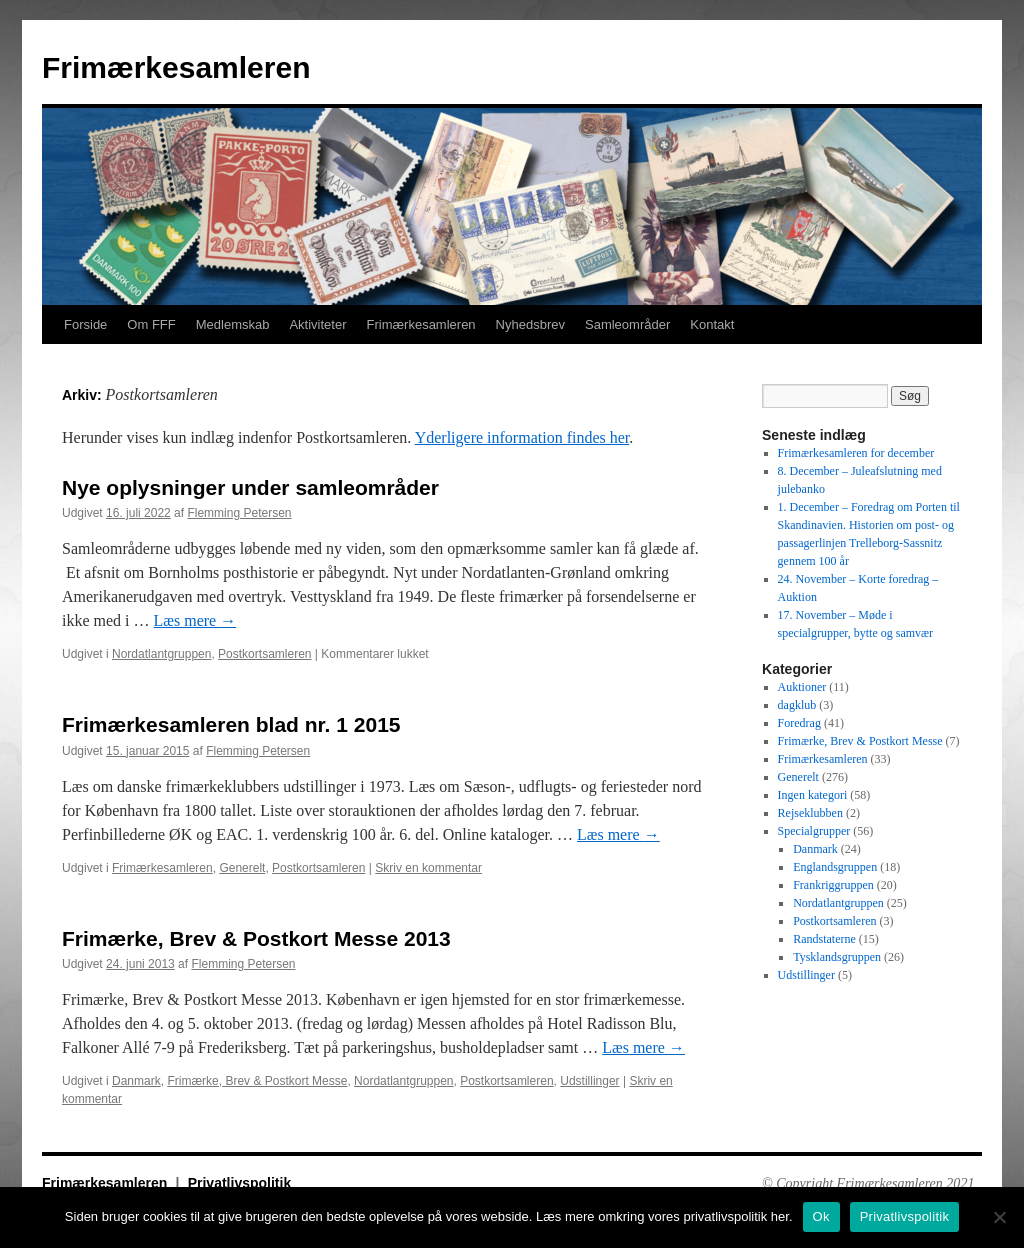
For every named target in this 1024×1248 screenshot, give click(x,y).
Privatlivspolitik (239, 1183)
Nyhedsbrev (530, 324)
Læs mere (195, 620)
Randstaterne (824, 939)
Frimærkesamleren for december (856, 453)
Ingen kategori (813, 795)
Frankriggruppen (833, 885)
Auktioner (802, 687)
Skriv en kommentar (428, 868)
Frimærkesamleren (176, 67)
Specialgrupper (814, 831)
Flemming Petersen (239, 513)
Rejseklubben (810, 813)
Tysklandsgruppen (837, 957)
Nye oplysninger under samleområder (250, 487)
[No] (999, 1217)
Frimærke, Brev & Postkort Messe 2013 (256, 938)
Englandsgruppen (835, 867)
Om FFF (151, 324)
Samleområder (627, 324)
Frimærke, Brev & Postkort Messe (257, 1081)
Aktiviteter (317, 324)
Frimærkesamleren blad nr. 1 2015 (231, 724)
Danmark (136, 1081)
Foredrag (799, 723)
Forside (85, 324)
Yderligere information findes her (522, 437)
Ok (821, 1216)
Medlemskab (233, 324)
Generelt (242, 868)
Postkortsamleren (264, 654)
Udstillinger (589, 1081)
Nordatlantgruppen (161, 654)
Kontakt (712, 324)
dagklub (797, 705)
